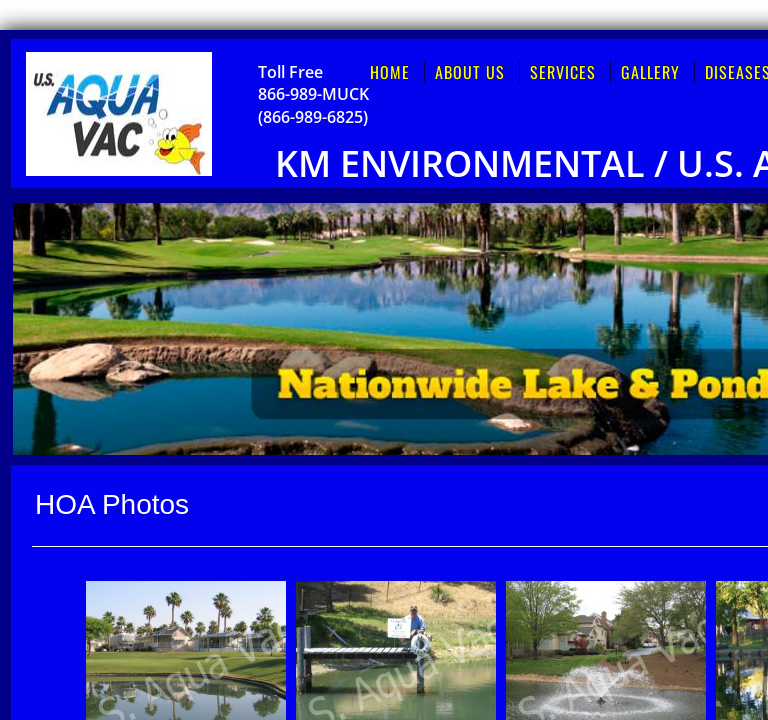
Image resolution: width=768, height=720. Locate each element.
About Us (470, 72)
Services (563, 72)
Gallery (650, 72)
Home (390, 72)
